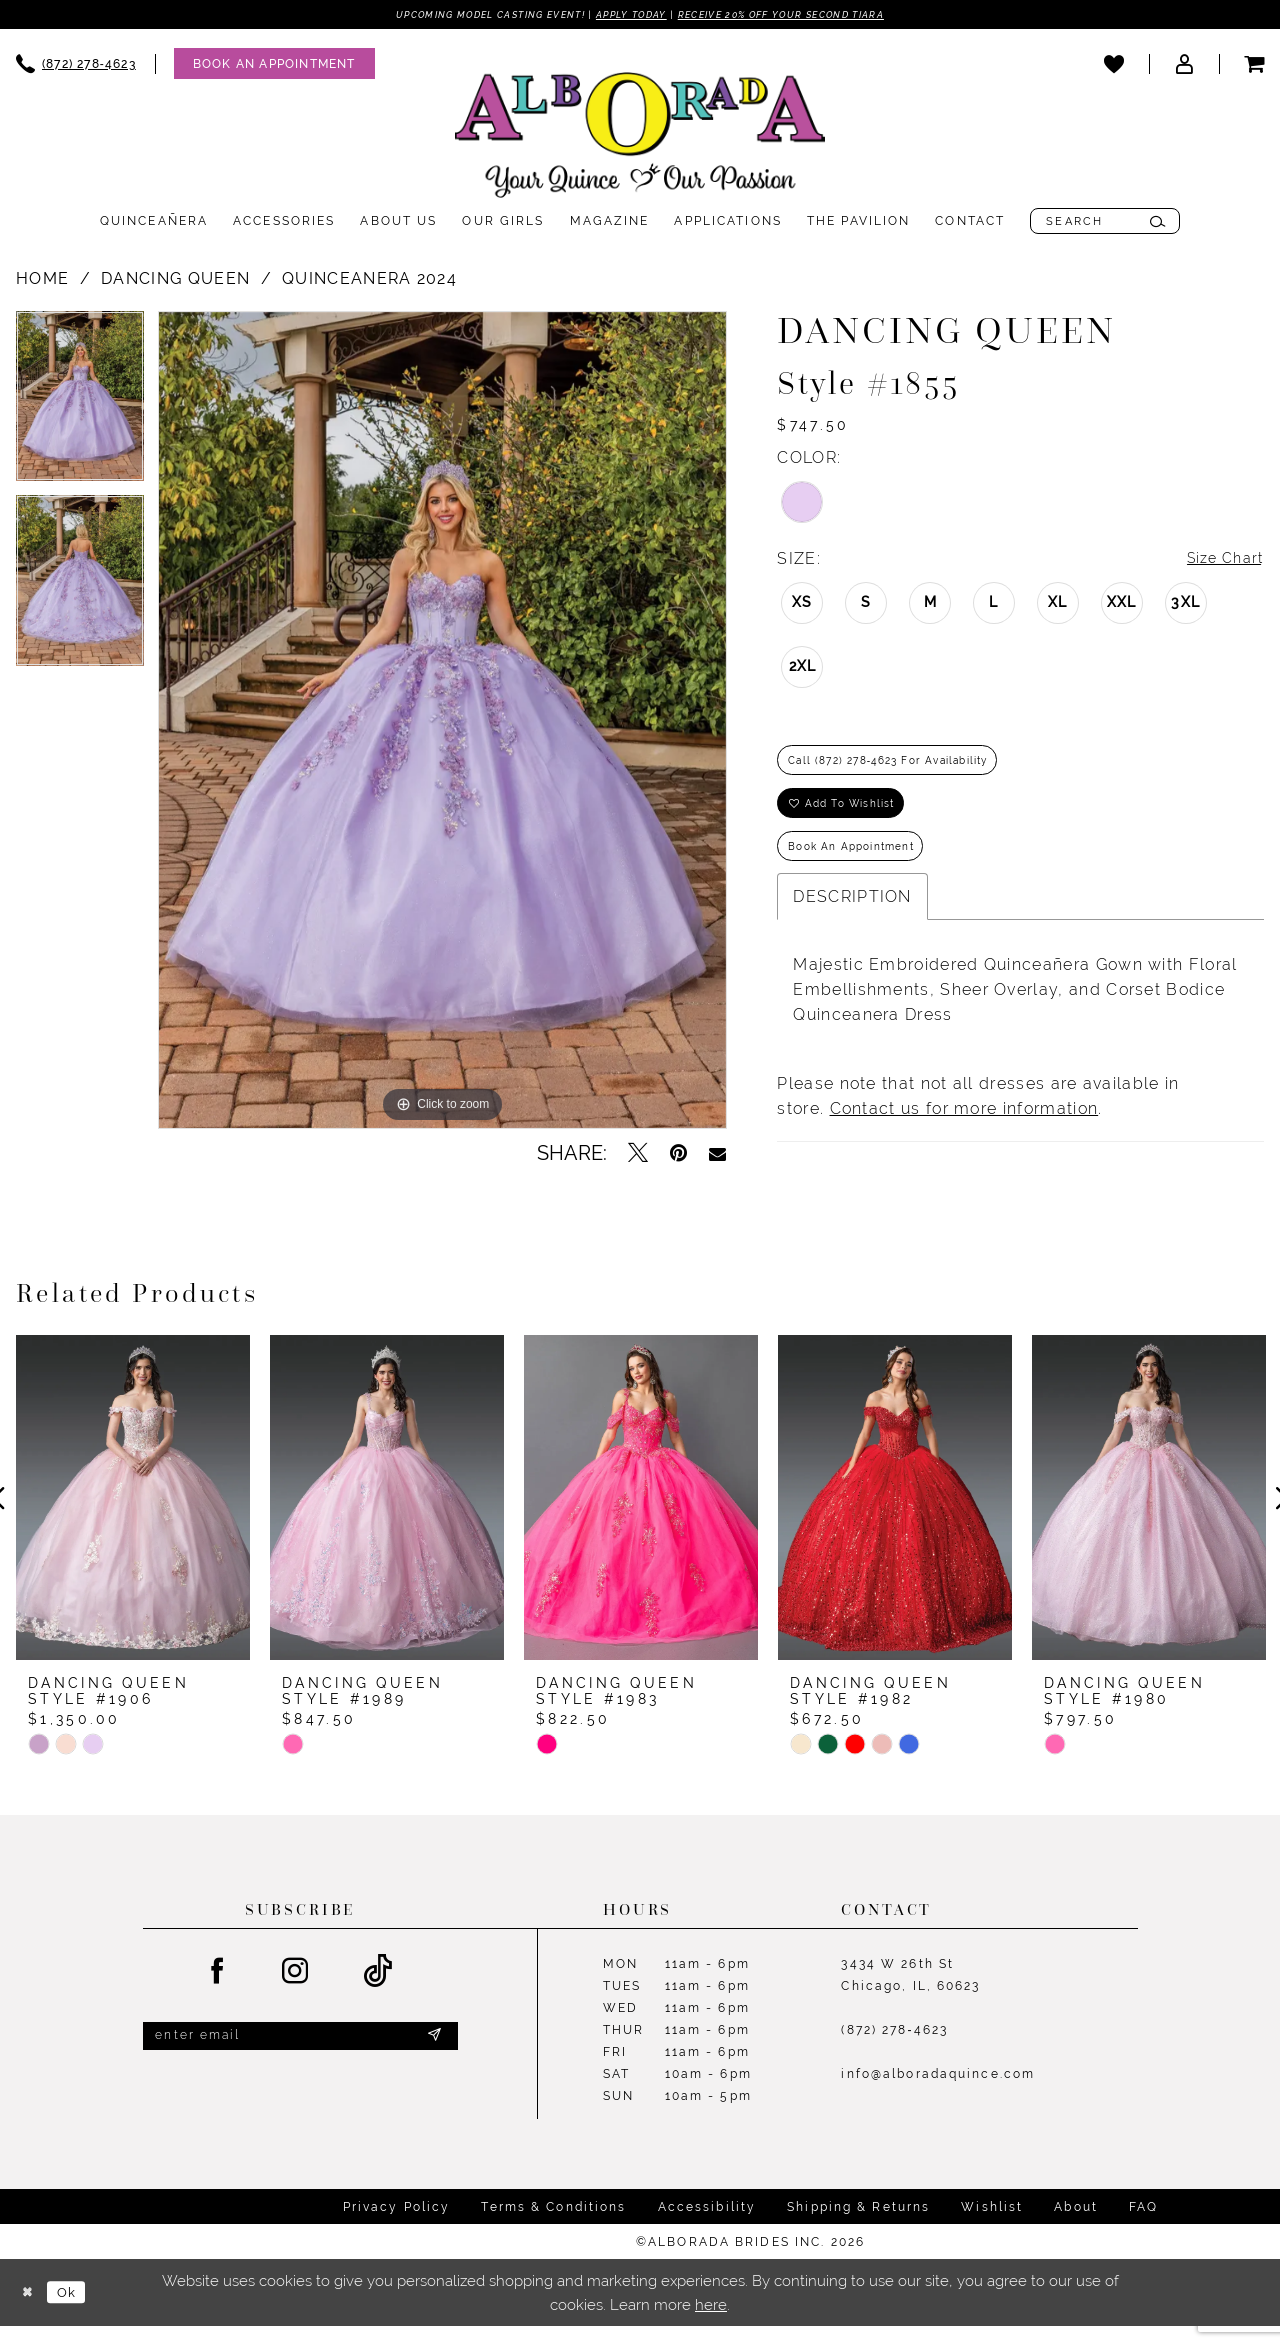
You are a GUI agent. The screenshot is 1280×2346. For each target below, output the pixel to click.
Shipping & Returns (858, 2228)
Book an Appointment (863, 868)
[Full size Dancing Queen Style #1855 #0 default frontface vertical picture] (442, 722)
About (1076, 2228)
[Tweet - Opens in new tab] (638, 1155)
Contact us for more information (964, 1133)
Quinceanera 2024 (369, 280)
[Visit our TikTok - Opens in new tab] (378, 1993)
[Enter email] (300, 2060)
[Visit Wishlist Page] (1114, 65)
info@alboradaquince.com (938, 2096)
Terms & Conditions (553, 2228)
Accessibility (707, 2228)
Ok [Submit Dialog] (75, 2312)
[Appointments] (274, 65)
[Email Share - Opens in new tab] (717, 1155)
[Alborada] (640, 141)
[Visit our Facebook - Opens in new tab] (218, 1993)
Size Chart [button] (1220, 561)
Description (852, 921)
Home (42, 280)
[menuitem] (265, 65)
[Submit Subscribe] (433, 2060)
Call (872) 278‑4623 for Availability (908, 768)
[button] (1184, 65)
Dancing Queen (175, 280)
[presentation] (133, 1520)
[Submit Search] (1157, 223)
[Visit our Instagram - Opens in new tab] (296, 1993)
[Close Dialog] (30, 2312)
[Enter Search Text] (1105, 223)
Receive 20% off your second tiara (813, 15)
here (711, 2324)
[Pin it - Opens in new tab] (678, 1155)
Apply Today (629, 15)
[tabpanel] (80, 405)
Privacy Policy (397, 2228)
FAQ (1143, 2228)
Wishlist (992, 2228)
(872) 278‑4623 (894, 2052)
